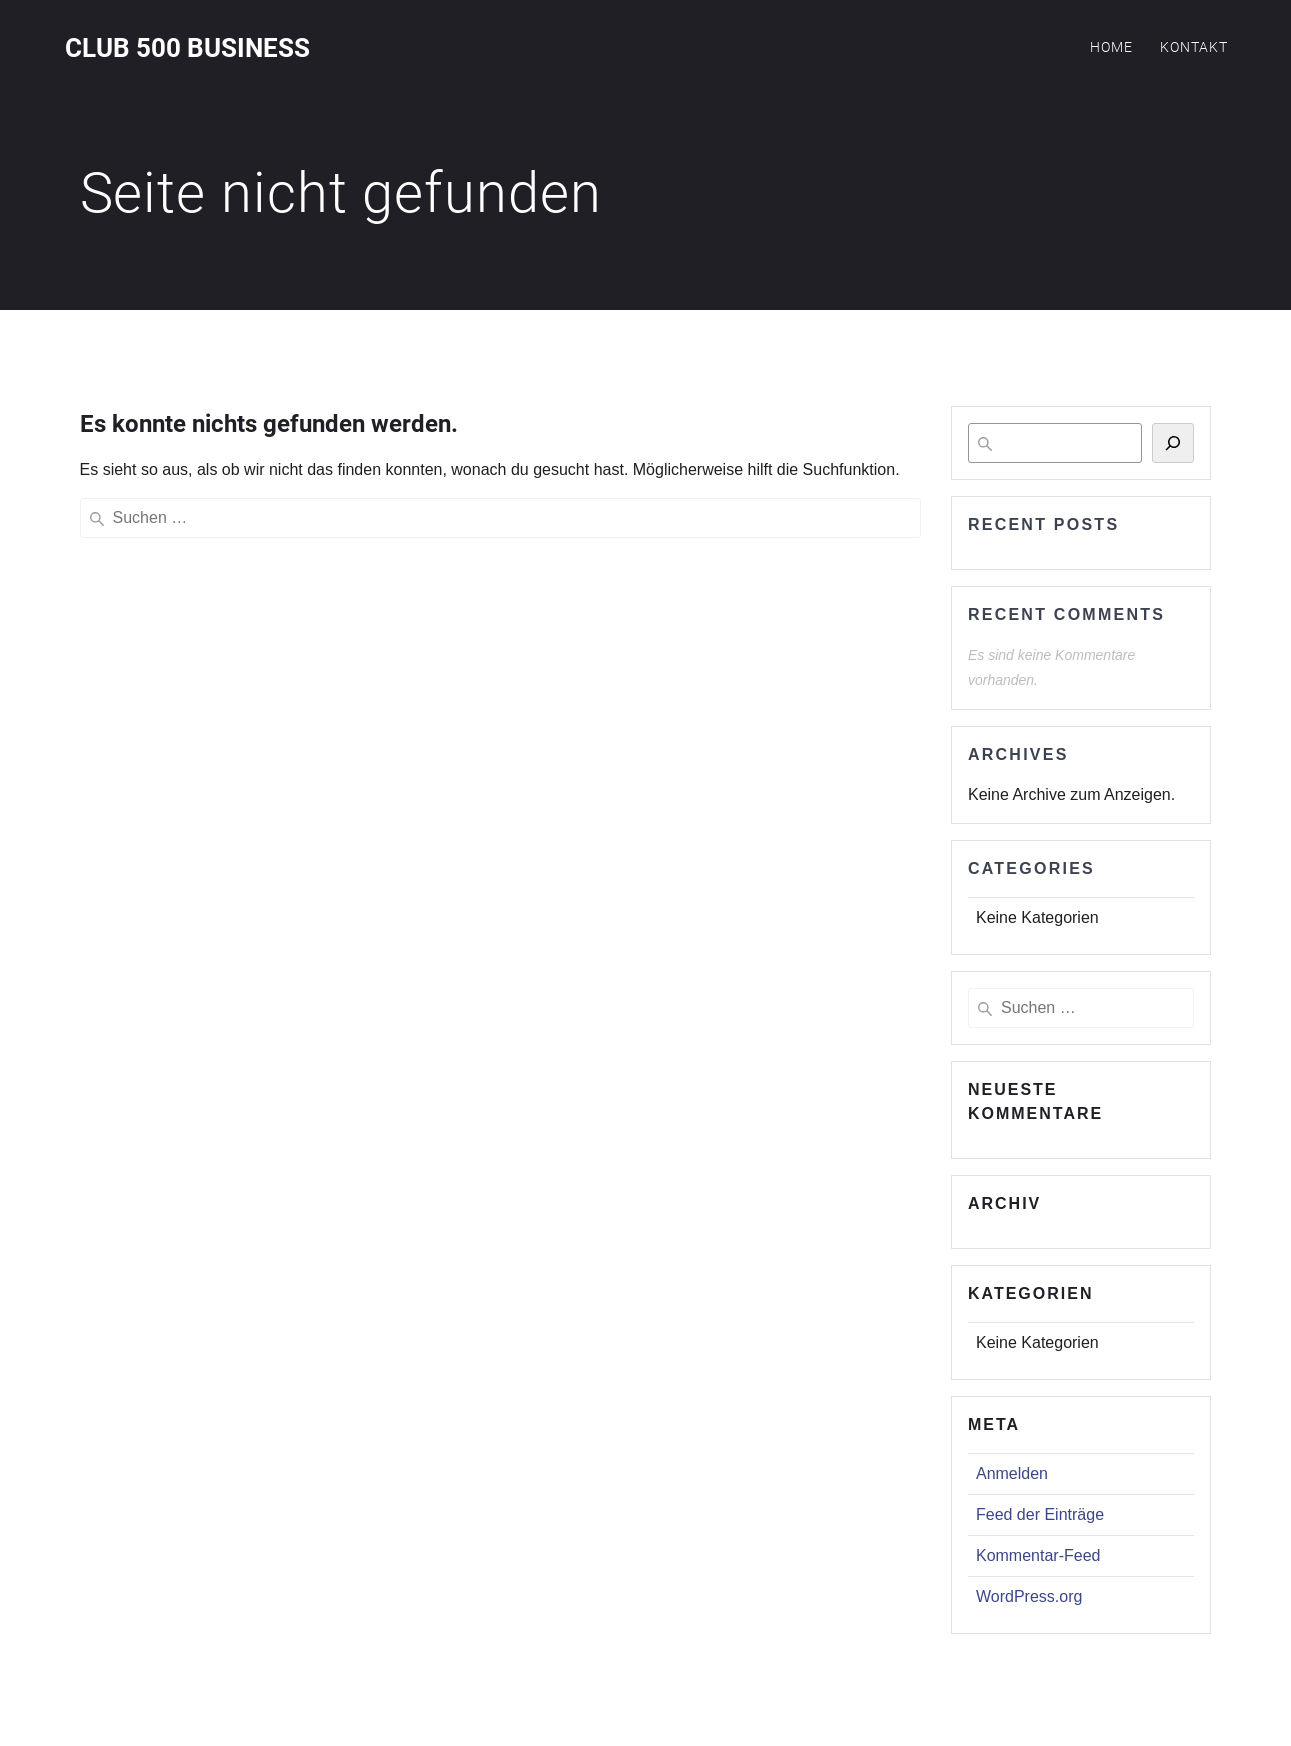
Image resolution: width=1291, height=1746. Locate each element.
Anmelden (1012, 1473)
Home (1111, 47)
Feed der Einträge (1040, 1514)
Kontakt (1194, 47)
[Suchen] (1173, 443)
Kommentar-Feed (1038, 1555)
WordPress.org (1029, 1596)
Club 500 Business (187, 49)
